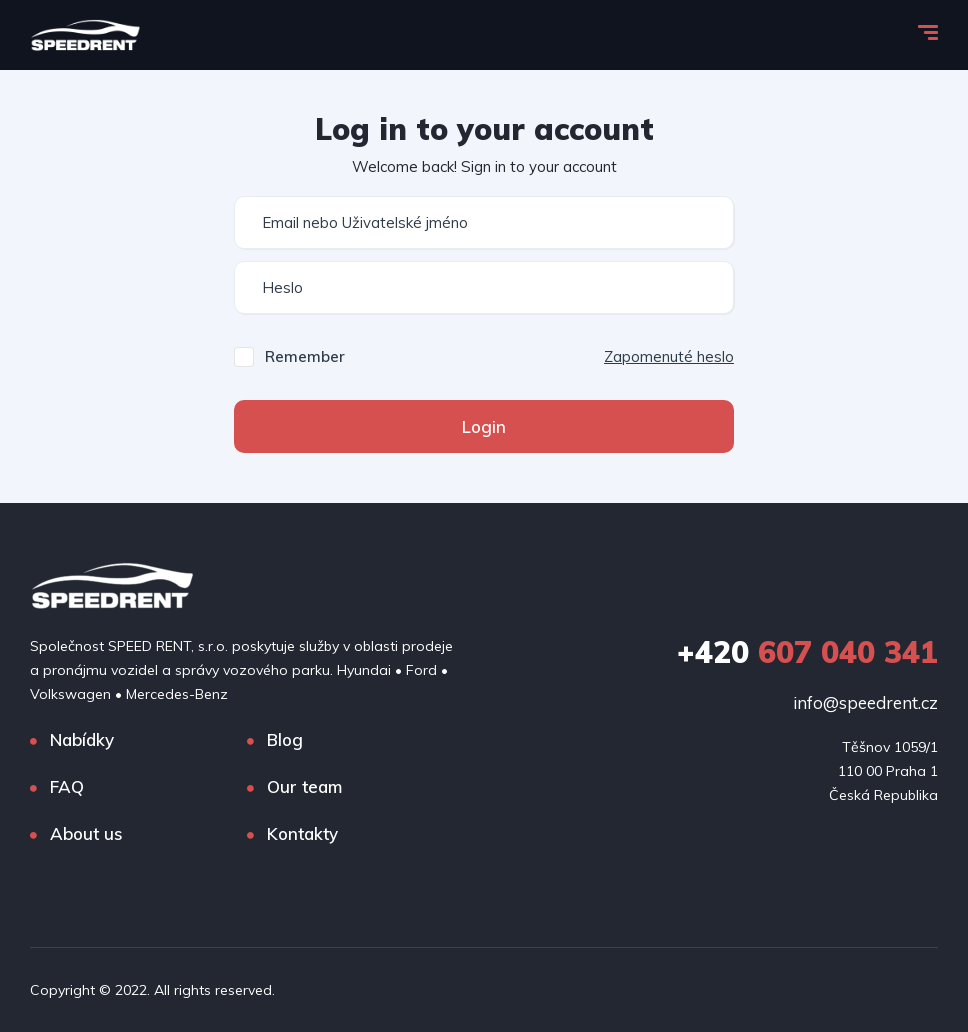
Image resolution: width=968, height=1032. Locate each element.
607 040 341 (807, 652)
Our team (304, 786)
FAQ (67, 786)
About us (86, 833)
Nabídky (82, 739)
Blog (285, 739)
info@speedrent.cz (865, 702)
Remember (305, 356)
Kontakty (302, 833)
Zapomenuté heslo (669, 356)
